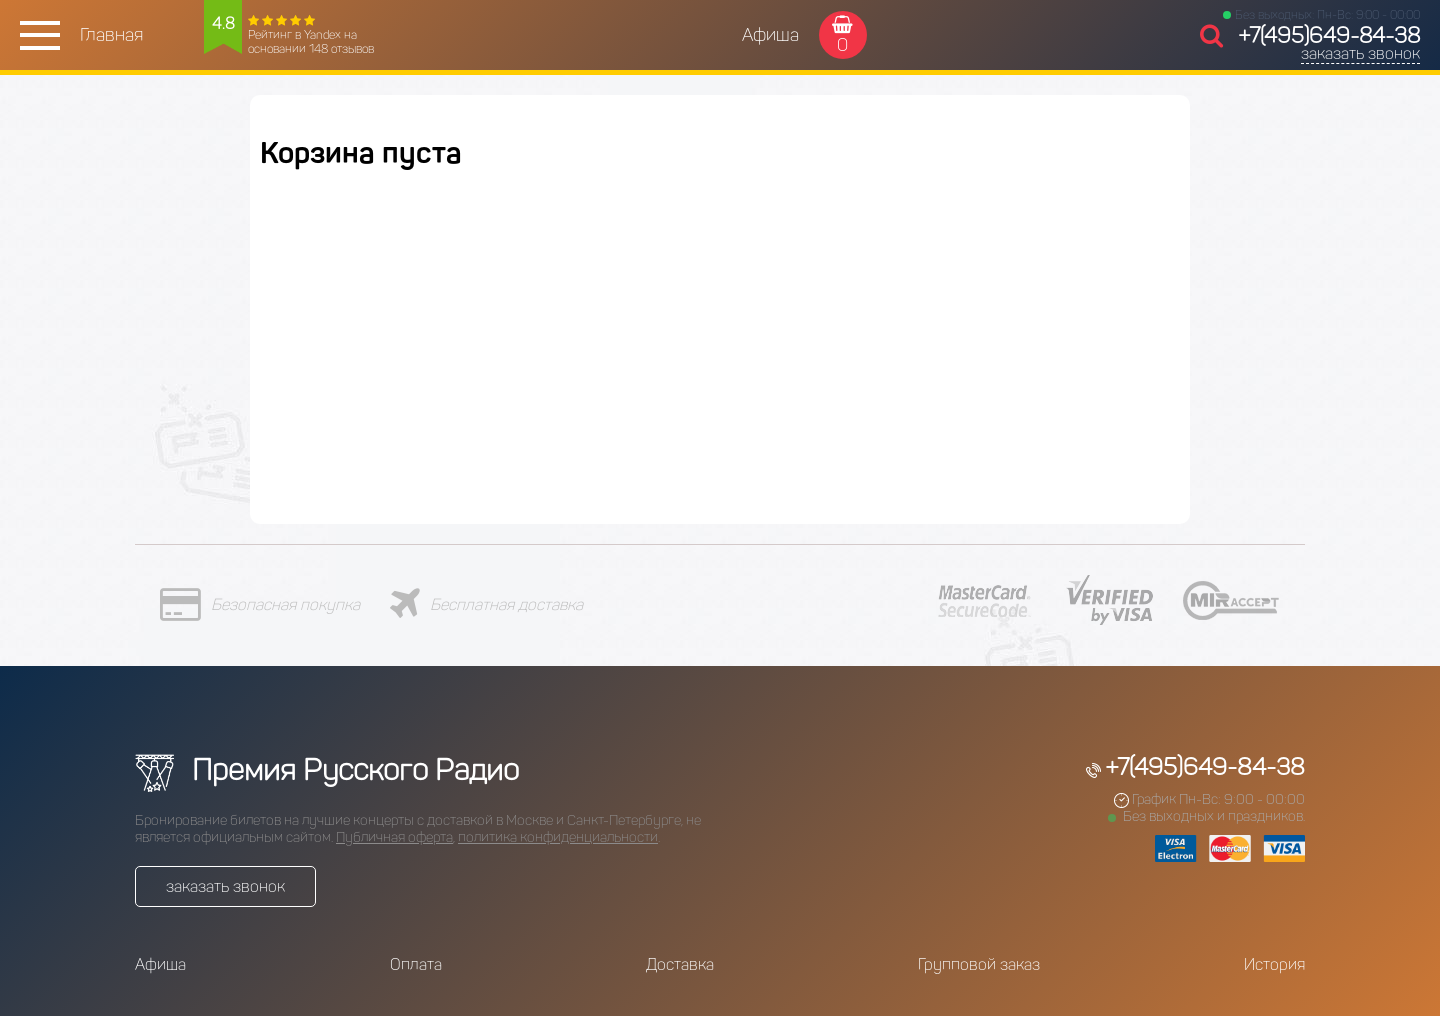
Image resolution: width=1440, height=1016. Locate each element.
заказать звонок (1360, 53)
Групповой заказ (979, 964)
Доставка (680, 964)
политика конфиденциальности (558, 837)
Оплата (416, 964)
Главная (111, 35)
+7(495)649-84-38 (1329, 35)
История (1274, 964)
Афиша (770, 35)
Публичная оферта (394, 837)
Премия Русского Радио (327, 770)
